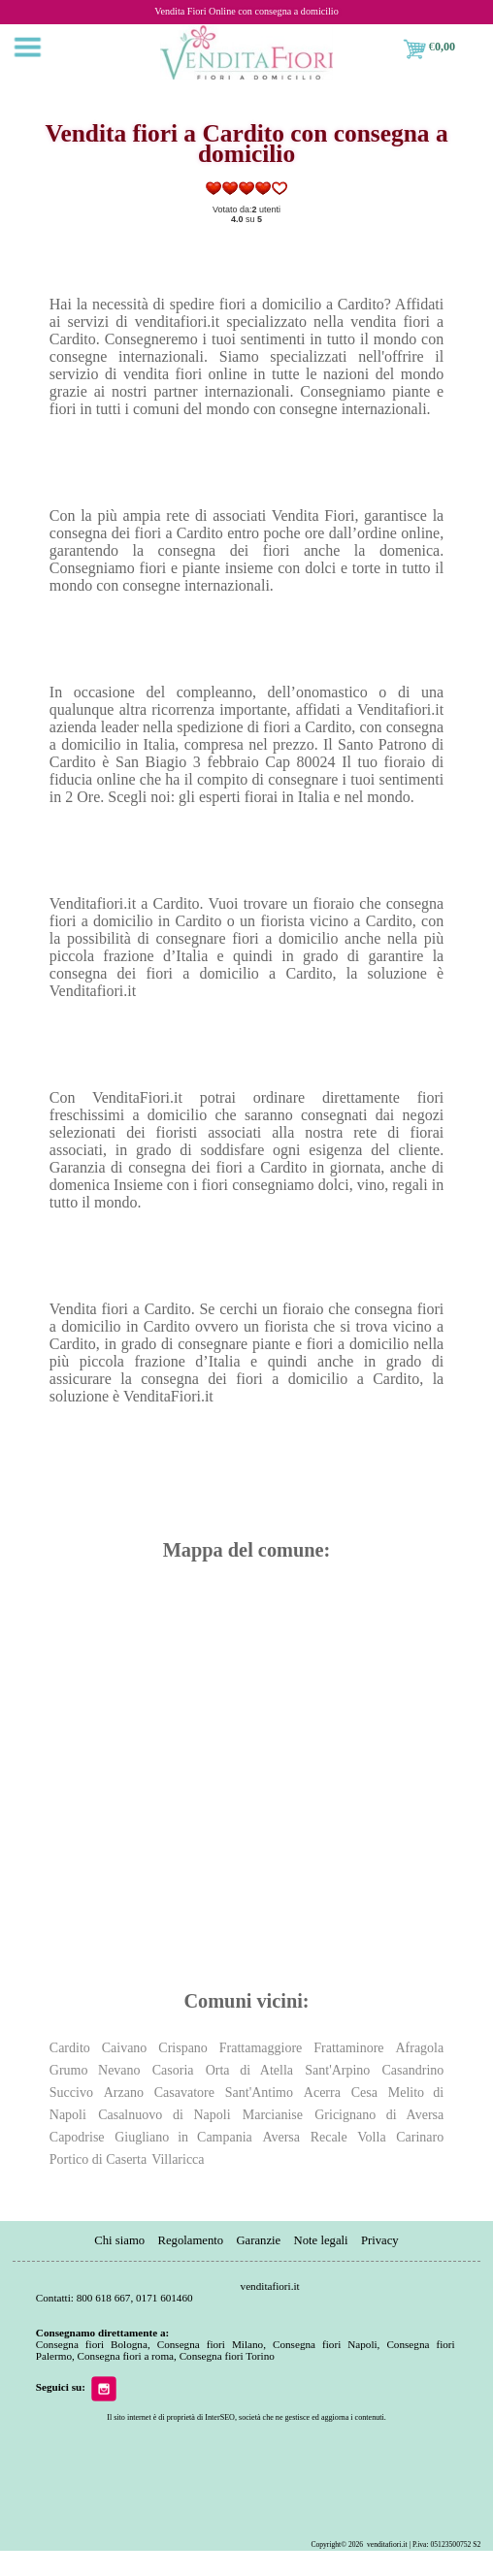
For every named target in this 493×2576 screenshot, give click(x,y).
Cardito (69, 2048)
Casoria (173, 2070)
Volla (371, 2137)
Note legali (320, 2240)
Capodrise (77, 2137)
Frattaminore (348, 2048)
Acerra (322, 2092)
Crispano (183, 2048)
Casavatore (184, 2092)
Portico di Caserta (98, 2159)
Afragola (419, 2048)
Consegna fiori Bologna (92, 2344)
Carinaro (420, 2137)
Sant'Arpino (337, 2070)
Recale (329, 2137)
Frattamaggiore (261, 2048)
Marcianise (273, 2115)
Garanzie (258, 2240)
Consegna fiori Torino (227, 2356)
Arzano (124, 2092)
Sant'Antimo (259, 2092)
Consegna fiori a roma (126, 2356)
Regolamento (191, 2240)
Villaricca (177, 2159)
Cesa (364, 2092)
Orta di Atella (249, 2070)
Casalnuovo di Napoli (164, 2115)
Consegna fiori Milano (210, 2344)
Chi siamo (120, 2240)
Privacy (380, 2240)
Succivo (71, 2092)
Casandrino (413, 2070)
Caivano (125, 2048)
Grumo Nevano (95, 2070)
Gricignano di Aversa (379, 2115)
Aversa (281, 2137)
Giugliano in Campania (183, 2137)
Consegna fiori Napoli (325, 2344)
